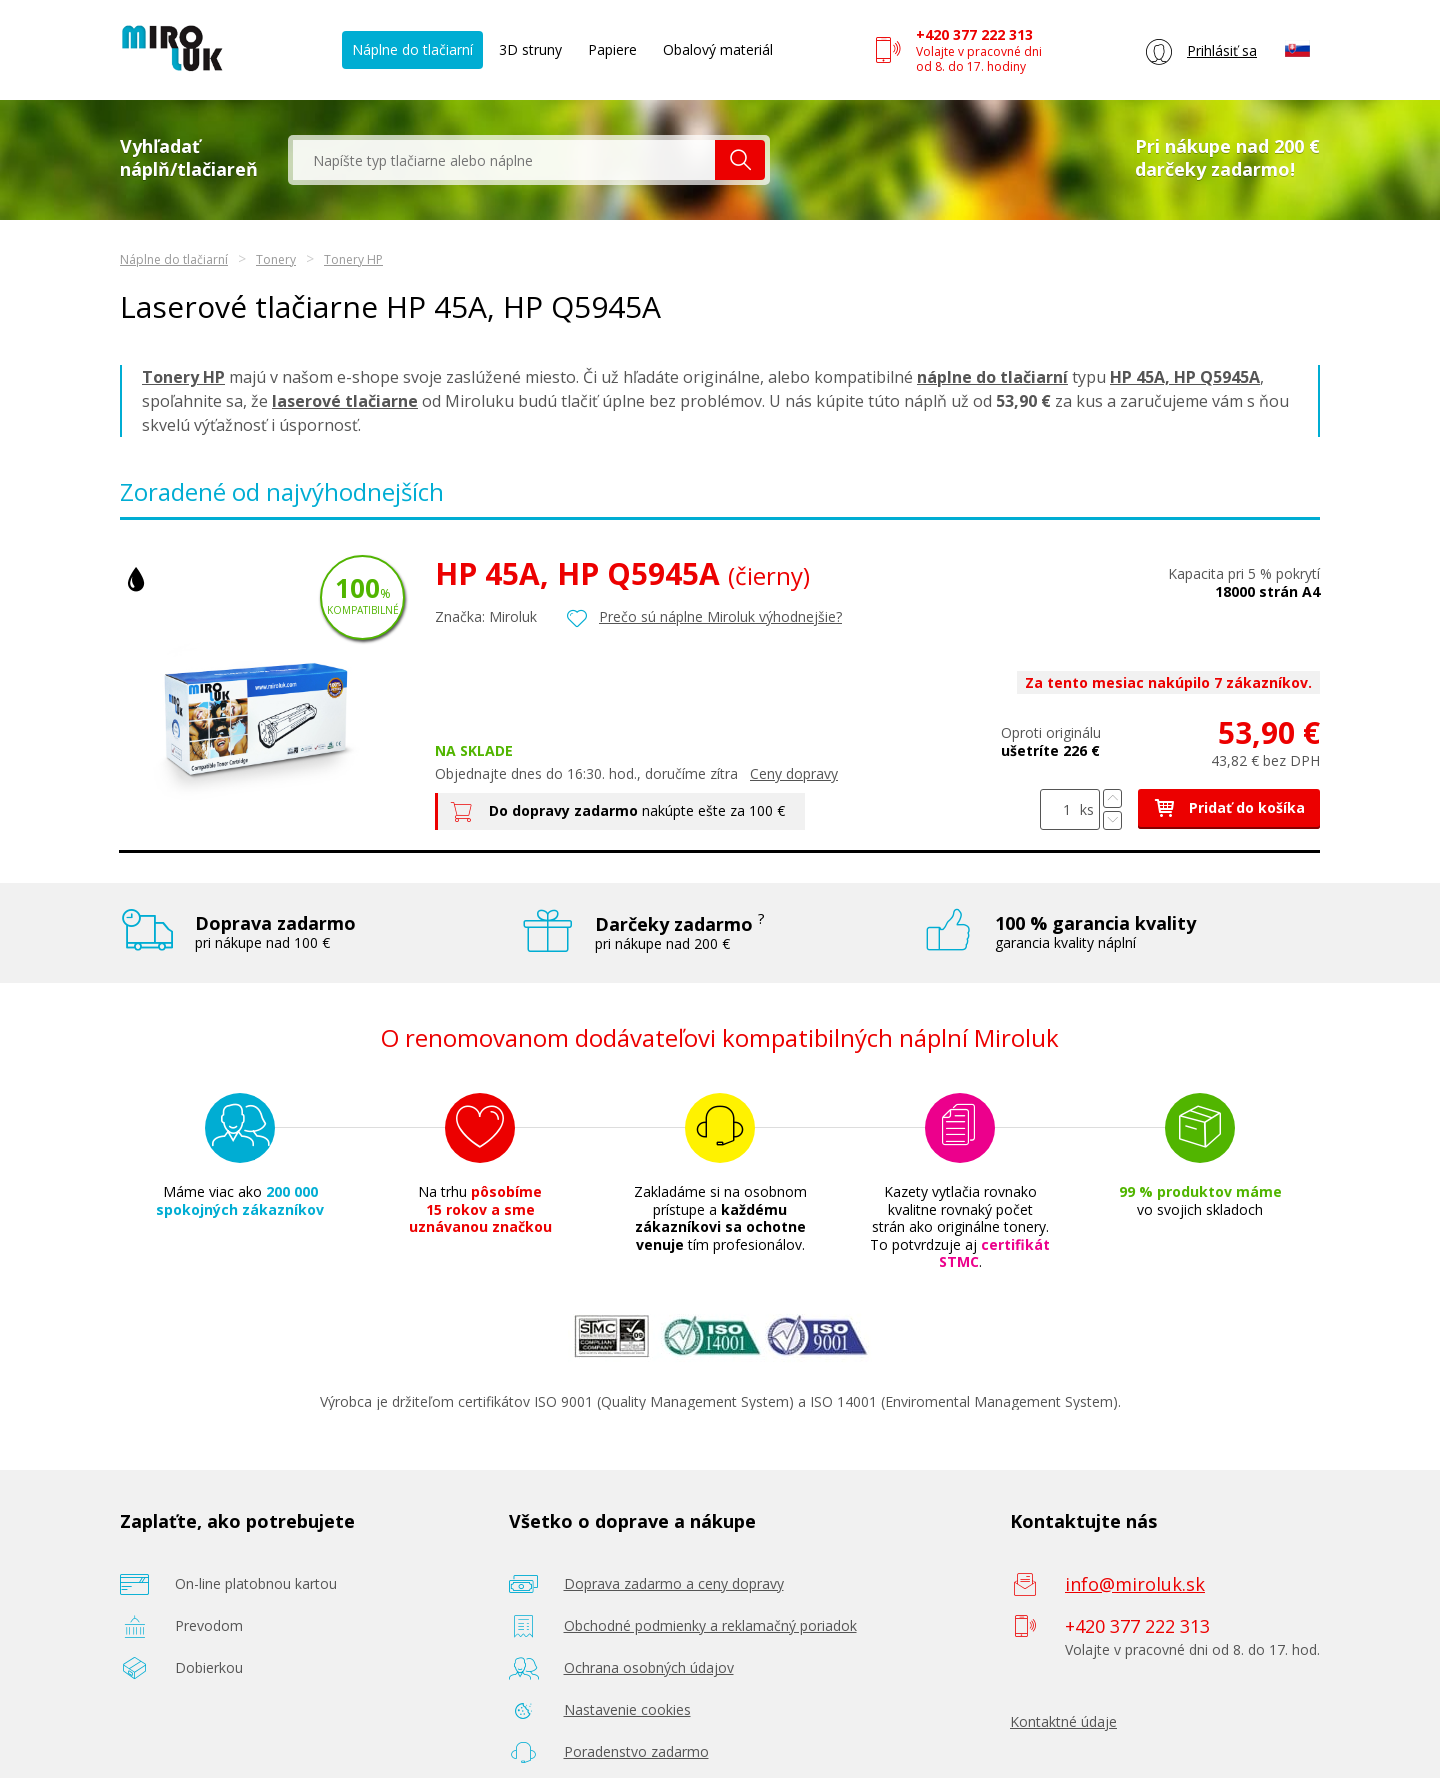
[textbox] (504, 160)
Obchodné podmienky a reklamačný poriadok (710, 1625)
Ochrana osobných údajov (649, 1667)
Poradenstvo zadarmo (636, 1751)
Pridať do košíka (1229, 807)
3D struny (530, 49)
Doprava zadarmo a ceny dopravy (674, 1583)
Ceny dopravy (794, 773)
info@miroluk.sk (1135, 1584)
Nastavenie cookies (627, 1709)
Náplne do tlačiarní (412, 49)
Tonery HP (353, 259)
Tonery (276, 259)
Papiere (612, 49)
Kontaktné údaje (1063, 1721)
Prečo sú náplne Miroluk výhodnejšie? (720, 616)
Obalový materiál (718, 49)
